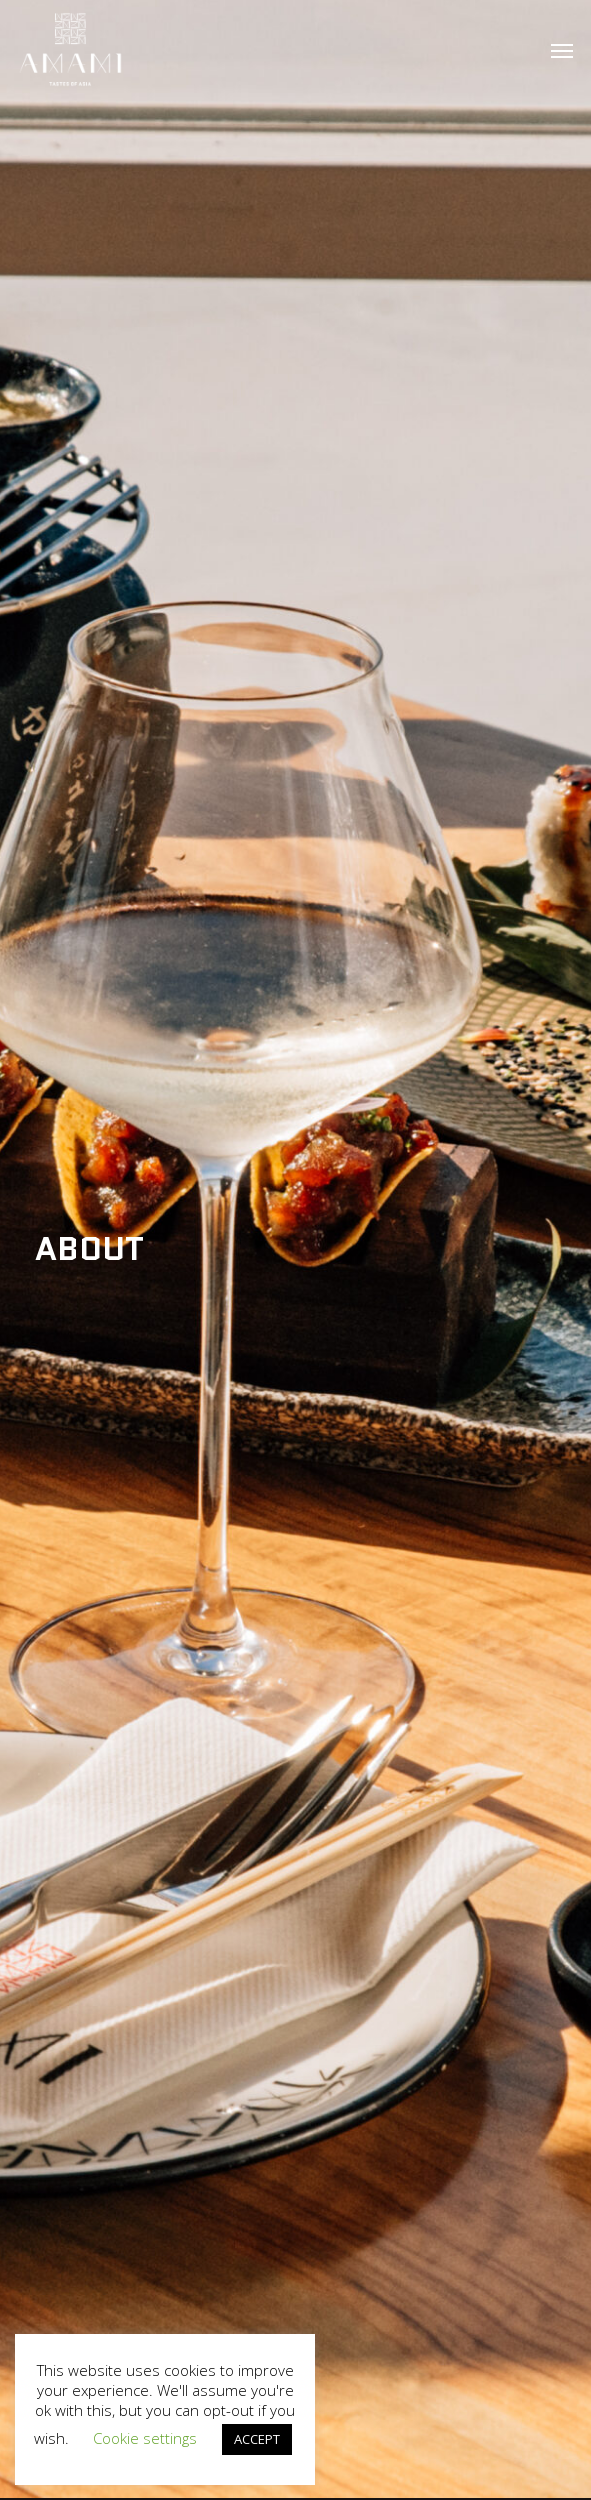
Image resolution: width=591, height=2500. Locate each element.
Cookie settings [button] (145, 2438)
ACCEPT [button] (257, 2439)
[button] (562, 50)
